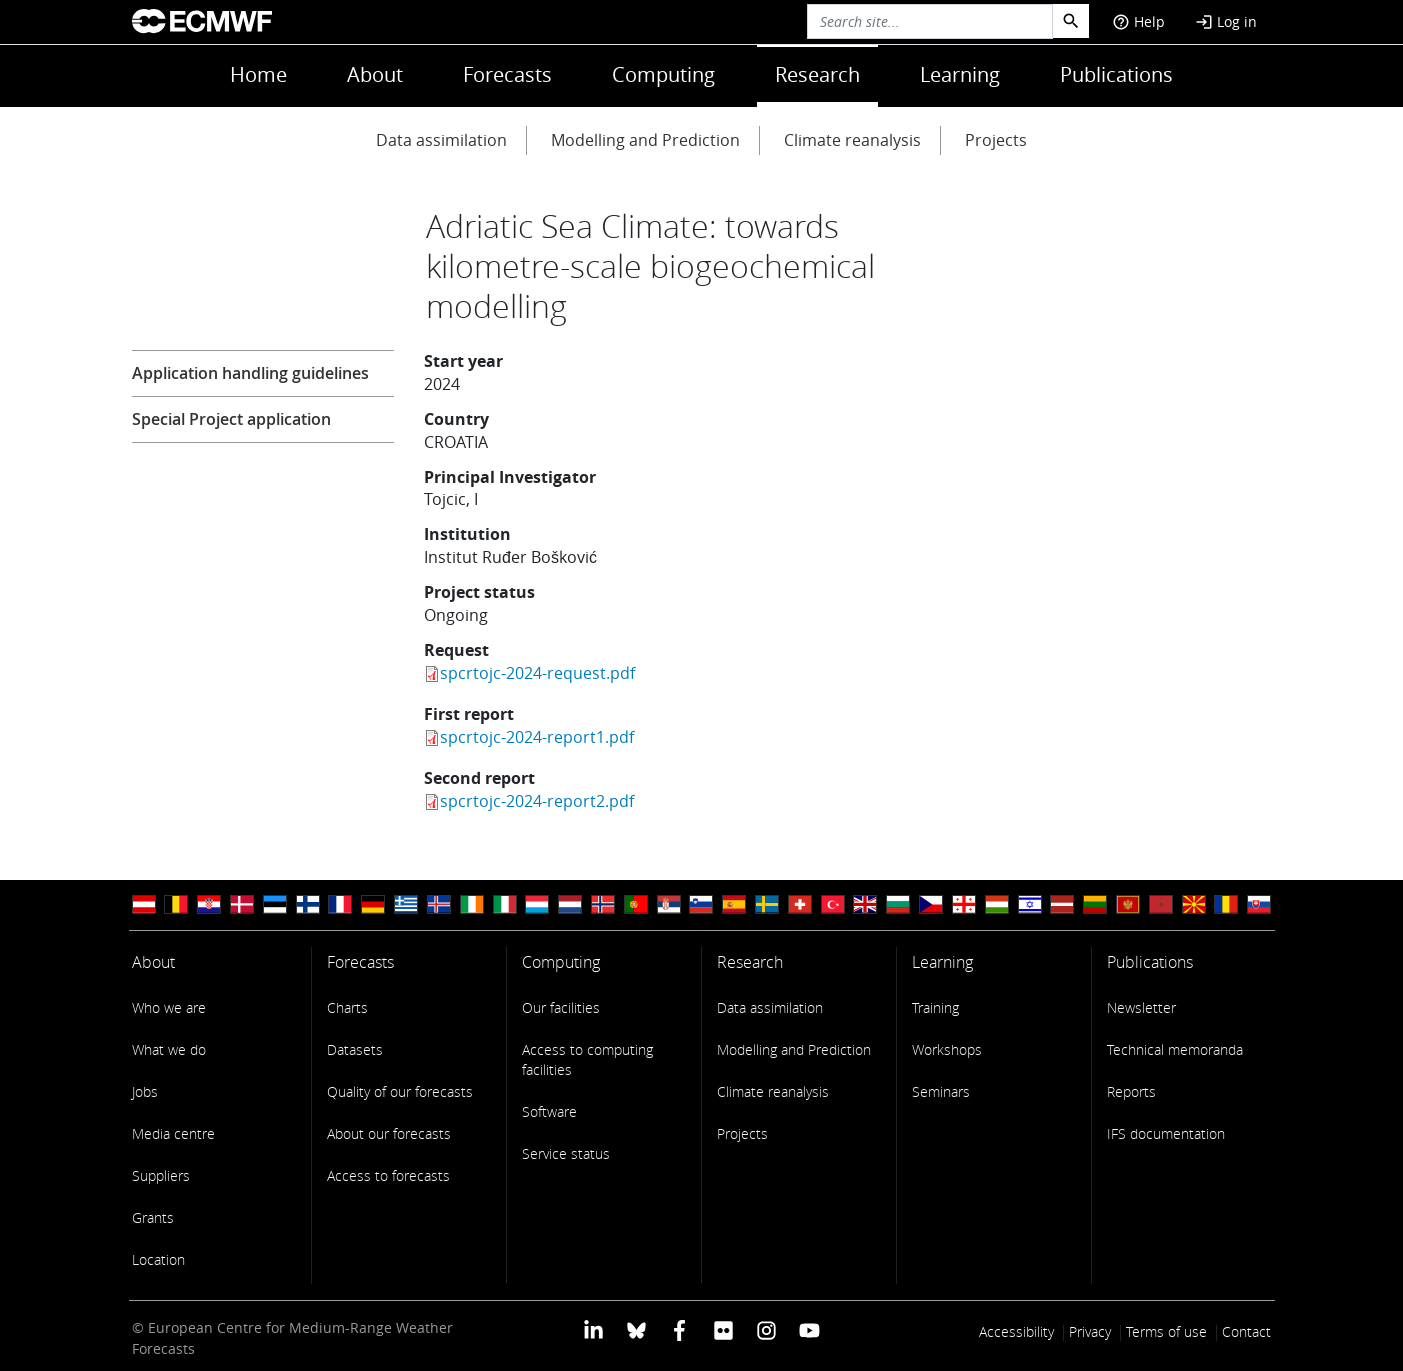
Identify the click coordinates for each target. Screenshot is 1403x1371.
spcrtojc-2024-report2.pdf (537, 801)
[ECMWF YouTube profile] (809, 1329)
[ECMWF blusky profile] (636, 1329)
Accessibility (1016, 1331)
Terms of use (1166, 1331)
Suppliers (161, 1175)
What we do (169, 1049)
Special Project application (231, 419)
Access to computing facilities (587, 1059)
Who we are (169, 1007)
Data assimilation (441, 140)
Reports (1131, 1091)
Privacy (1090, 1331)
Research (817, 74)
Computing (663, 74)
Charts (347, 1007)
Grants (153, 1217)
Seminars (941, 1091)
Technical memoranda (1175, 1049)
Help (1138, 21)
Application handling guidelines (250, 373)
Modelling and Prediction (645, 140)
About (375, 74)
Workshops (947, 1049)
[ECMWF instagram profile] (766, 1329)
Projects (996, 140)
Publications (1116, 74)
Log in (1226, 21)
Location (158, 1259)
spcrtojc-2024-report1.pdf (537, 737)
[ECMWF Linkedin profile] (592, 1329)
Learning (960, 74)
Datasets (355, 1049)
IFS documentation (1166, 1133)
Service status (566, 1153)
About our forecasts (389, 1133)
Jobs (145, 1091)
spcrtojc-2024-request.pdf (537, 673)
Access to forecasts (388, 1175)
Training (935, 1007)
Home (258, 74)
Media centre (173, 1133)
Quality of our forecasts (400, 1091)
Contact (1246, 1331)
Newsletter (1141, 1007)
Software (549, 1111)
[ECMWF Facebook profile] (679, 1329)
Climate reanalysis (852, 140)
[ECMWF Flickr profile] (723, 1329)
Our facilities (561, 1007)
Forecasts (507, 74)
